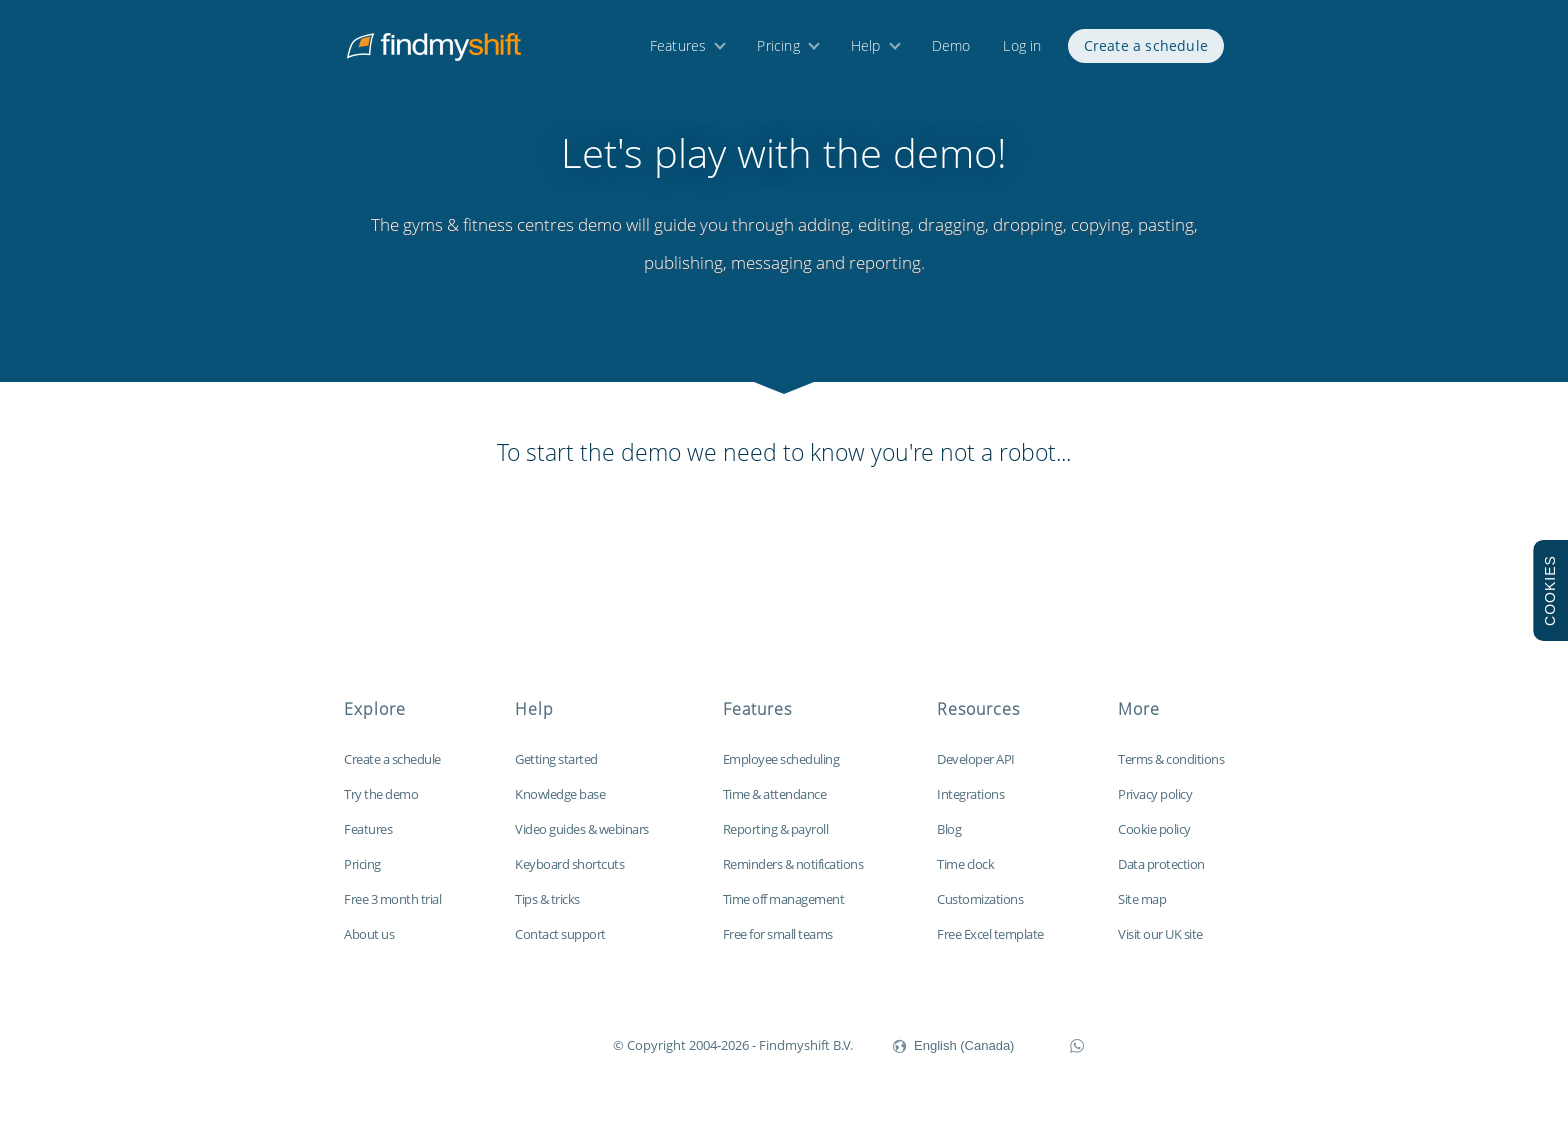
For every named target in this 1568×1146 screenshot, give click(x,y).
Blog (949, 841)
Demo (951, 47)
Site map (1142, 911)
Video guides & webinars (582, 841)
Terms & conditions (1171, 771)
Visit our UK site (1160, 946)
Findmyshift (512, 1055)
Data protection (1161, 876)
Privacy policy (1155, 806)
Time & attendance (775, 806)
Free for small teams (778, 946)
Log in (1022, 47)
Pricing (778, 47)
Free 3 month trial (392, 911)
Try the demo (381, 806)
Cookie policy (1154, 841)
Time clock (965, 876)
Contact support (560, 946)
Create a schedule (1146, 47)
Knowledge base (560, 806)
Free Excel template (990, 946)
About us (369, 946)
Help (866, 47)
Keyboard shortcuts (569, 876)
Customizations (980, 911)
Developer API (976, 771)
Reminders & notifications (793, 876)
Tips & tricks (547, 911)
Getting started (556, 771)
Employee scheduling (781, 771)
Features (678, 47)
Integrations (970, 806)
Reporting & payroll (776, 841)
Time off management (784, 911)
